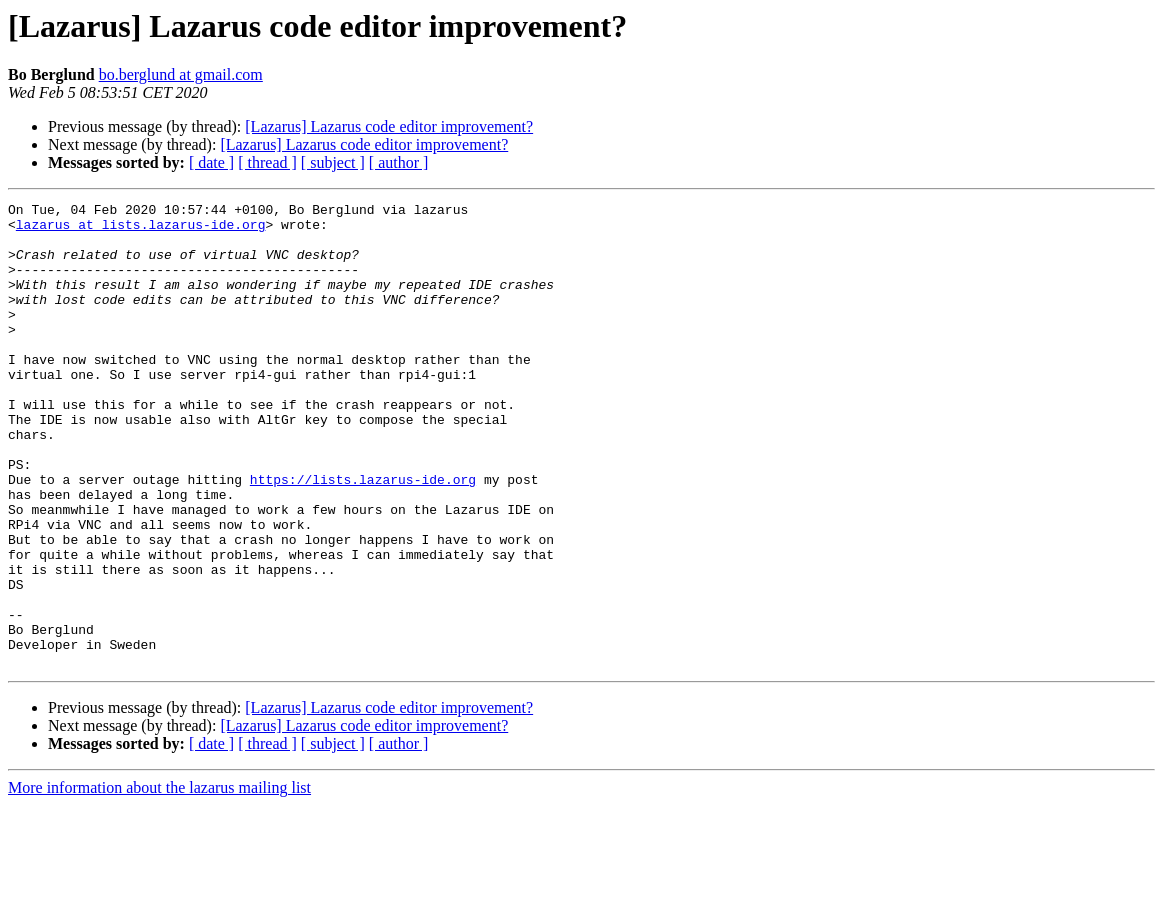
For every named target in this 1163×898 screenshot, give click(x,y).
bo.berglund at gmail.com (181, 74)
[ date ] (211, 162)
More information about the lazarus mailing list (159, 880)
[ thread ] (267, 162)
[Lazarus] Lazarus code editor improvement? (389, 126)
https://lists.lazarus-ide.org (363, 536)
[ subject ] (333, 162)
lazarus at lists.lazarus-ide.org (141, 230)
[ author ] (399, 162)
